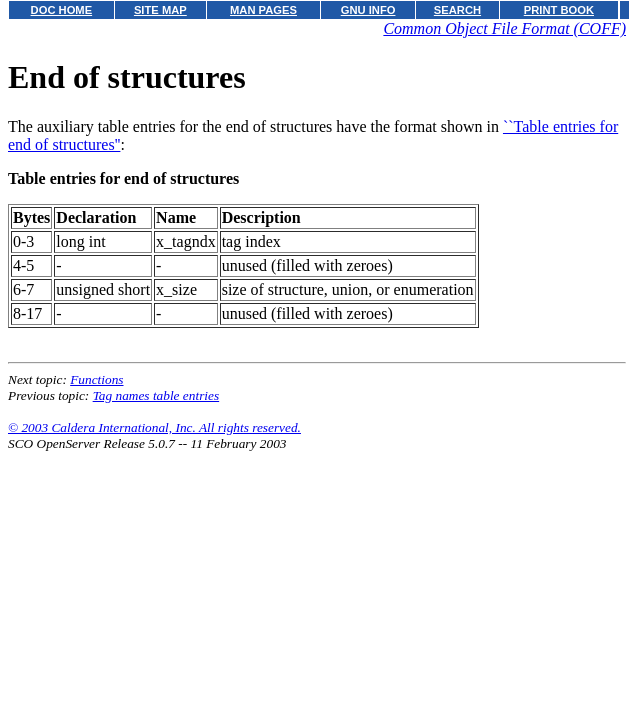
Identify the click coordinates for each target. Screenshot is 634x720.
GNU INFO (368, 10)
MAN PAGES (263, 10)
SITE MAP (160, 10)
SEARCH (457, 10)
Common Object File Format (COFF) (504, 28)
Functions (96, 379)
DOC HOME (62, 10)
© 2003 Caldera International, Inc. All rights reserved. (154, 427)
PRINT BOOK (559, 10)
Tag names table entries (156, 395)
